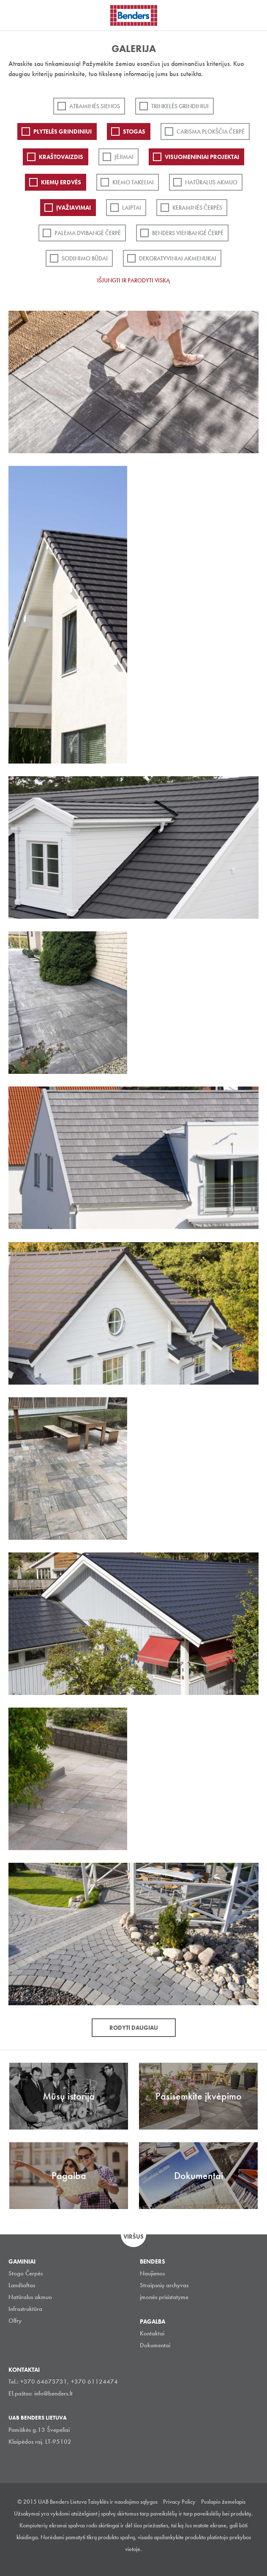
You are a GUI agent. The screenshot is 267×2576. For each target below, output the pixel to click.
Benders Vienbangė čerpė (187, 233)
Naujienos (152, 2273)
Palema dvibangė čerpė (87, 233)
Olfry (15, 2320)
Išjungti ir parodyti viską (133, 280)
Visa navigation (16, 16)
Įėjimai (124, 157)
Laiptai (131, 207)
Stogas (134, 131)
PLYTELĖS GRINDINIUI (62, 131)
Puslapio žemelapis (223, 2501)
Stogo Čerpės (25, 2273)
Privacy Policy (179, 2501)
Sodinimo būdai (85, 258)
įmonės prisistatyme (164, 2297)
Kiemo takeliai (133, 182)
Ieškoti (254, 14)
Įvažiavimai (73, 207)
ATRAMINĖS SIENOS (94, 106)
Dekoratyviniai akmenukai (177, 258)
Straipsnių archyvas (164, 2285)
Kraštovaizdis (61, 157)
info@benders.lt (53, 2393)
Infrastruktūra (25, 2309)
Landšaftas (21, 2285)
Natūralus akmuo (211, 182)
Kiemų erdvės (61, 182)
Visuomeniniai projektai (202, 157)
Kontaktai (152, 2333)
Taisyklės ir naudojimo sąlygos (123, 2501)
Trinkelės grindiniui (180, 106)
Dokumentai (155, 2345)
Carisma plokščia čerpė (211, 131)
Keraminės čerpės (197, 207)
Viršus (133, 2236)
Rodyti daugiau (133, 2027)
